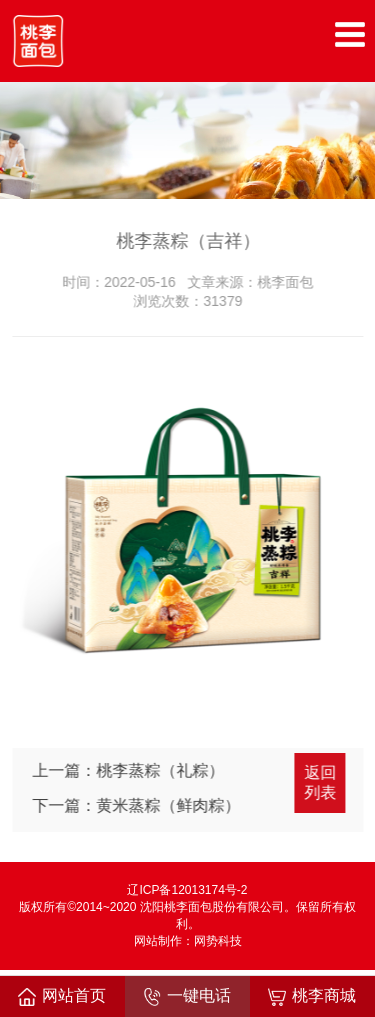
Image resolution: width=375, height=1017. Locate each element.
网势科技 (218, 941)
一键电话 (187, 996)
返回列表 (322, 782)
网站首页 (62, 996)
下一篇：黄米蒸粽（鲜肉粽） (138, 805)
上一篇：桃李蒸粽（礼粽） (130, 770)
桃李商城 (312, 996)
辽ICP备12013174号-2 (187, 890)
